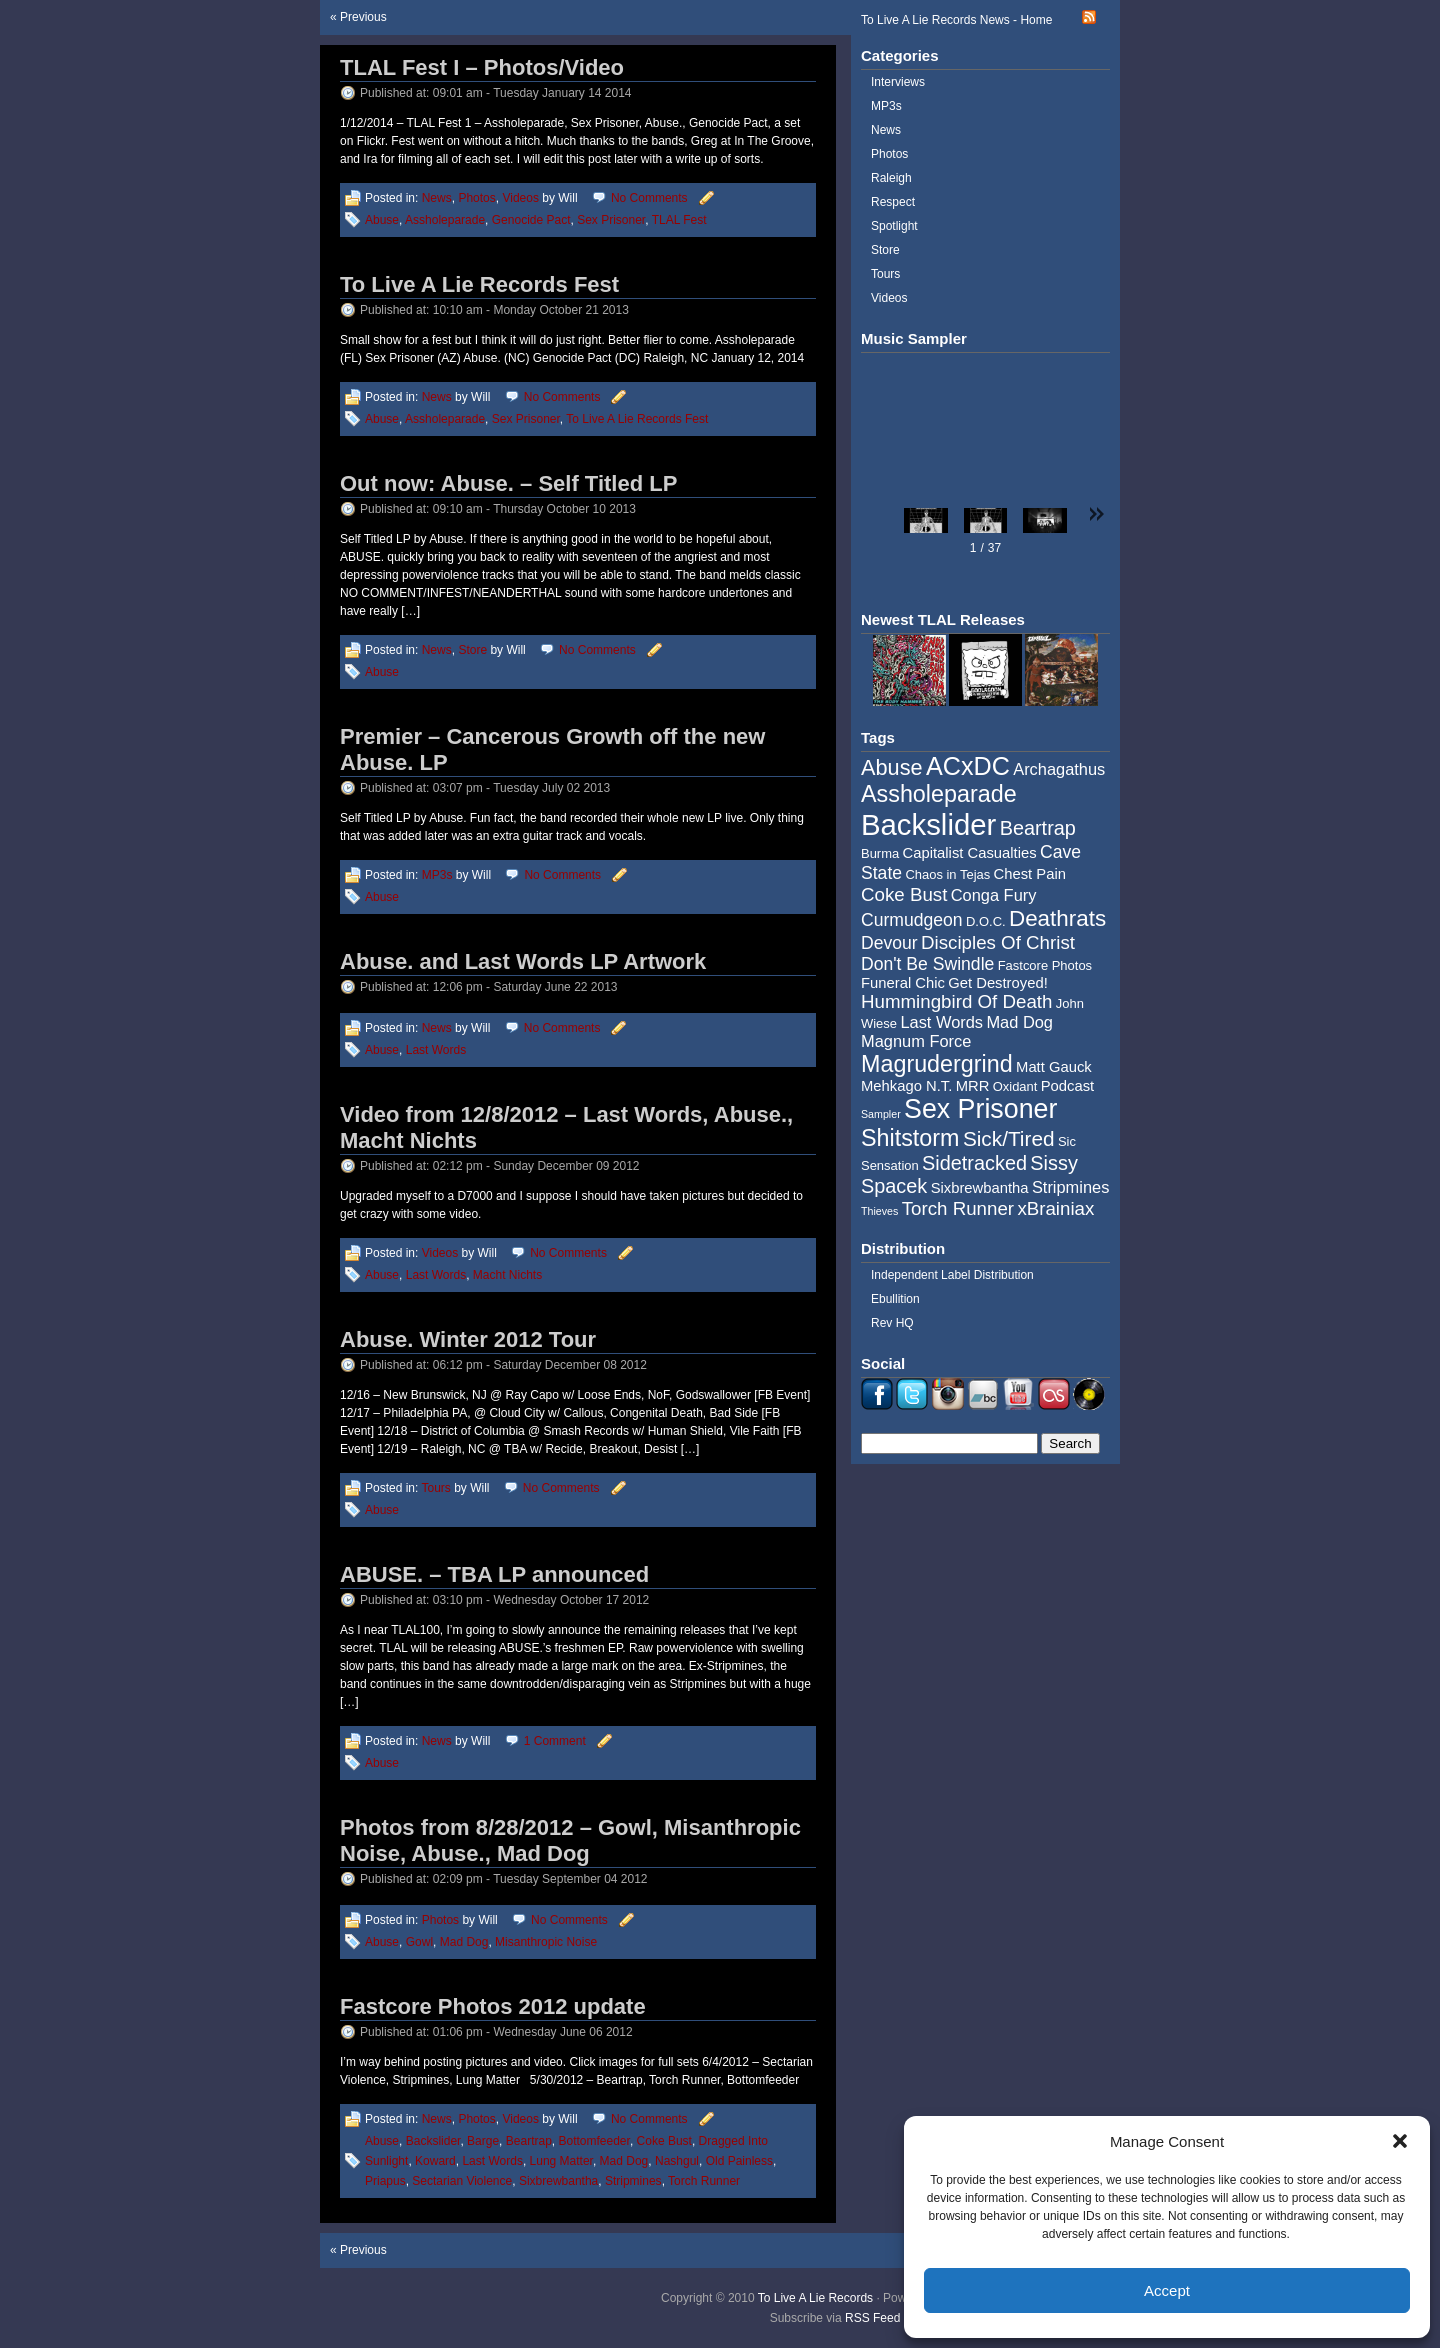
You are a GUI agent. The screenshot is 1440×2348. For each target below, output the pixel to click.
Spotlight (894, 226)
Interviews (898, 82)
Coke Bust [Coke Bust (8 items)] (904, 894)
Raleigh (891, 178)
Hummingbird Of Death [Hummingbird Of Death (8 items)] (956, 1001)
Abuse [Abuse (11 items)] (892, 767)
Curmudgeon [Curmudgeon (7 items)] (912, 920)
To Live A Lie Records (815, 2298)
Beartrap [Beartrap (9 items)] (1038, 828)
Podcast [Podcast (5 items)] (1067, 1086)
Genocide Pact (531, 220)
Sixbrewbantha (558, 2181)
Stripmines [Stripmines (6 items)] (1071, 1187)
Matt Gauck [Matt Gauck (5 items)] (1054, 1067)
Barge (483, 2141)
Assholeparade (445, 220)
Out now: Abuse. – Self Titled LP (508, 483)
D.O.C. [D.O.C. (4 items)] (986, 921)
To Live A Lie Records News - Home (956, 20)
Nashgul (677, 2161)
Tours (435, 1488)
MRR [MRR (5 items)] (973, 1086)
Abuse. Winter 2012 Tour (468, 1339)
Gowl (419, 1942)
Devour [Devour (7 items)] (889, 943)
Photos (476, 198)
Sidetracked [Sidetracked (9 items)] (974, 1163)
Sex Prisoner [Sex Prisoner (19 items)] (980, 1109)
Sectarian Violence (462, 2181)
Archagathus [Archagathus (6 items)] (1059, 769)
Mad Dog (464, 1942)
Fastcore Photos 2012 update (493, 2006)
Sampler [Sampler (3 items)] (881, 1114)
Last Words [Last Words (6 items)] (941, 1022)
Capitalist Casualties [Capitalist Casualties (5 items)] (970, 853)
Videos (520, 198)
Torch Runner (704, 2181)
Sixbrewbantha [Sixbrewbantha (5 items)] (980, 1188)
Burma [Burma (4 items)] (880, 853)
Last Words (436, 1050)
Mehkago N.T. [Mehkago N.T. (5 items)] (906, 1086)
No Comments (649, 198)
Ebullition (895, 1299)
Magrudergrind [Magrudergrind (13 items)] (937, 1064)
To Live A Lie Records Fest (479, 284)
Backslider (433, 2141)
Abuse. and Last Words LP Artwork (523, 961)
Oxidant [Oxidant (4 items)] (1015, 1086)
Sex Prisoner (611, 220)
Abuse (382, 220)
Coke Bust (664, 2141)
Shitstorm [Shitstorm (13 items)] (910, 1138)
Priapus (385, 2181)
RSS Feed (872, 2318)
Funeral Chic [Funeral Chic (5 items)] (903, 983)
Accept (1167, 2290)
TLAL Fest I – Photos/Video (482, 67)
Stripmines (633, 2181)
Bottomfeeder (593, 2141)
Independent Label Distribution (952, 1275)
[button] (1400, 2141)
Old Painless (739, 2161)
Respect (893, 202)
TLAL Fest (679, 220)
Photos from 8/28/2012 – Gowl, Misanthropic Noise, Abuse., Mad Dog (570, 1840)
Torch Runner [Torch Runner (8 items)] (958, 1208)
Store (472, 650)
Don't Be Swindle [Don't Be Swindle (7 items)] (927, 964)
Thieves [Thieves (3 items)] (879, 1211)
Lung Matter (561, 2161)
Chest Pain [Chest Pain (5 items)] (1030, 874)
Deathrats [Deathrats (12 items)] (1057, 918)
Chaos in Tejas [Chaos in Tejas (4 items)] (947, 874)
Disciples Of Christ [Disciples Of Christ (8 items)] (998, 942)
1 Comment (555, 1741)
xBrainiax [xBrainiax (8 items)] (1055, 1208)
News (437, 198)
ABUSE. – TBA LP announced (494, 1574)
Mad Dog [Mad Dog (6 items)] (1019, 1022)
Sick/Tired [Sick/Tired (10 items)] (1009, 1138)
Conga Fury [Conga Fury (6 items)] (994, 895)
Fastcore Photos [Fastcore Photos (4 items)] (1045, 965)
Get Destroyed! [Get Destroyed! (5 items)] (998, 983)
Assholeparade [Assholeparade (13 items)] (939, 794)
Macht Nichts (507, 1275)
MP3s (437, 875)
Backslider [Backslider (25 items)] (928, 824)
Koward (435, 2161)
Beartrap (529, 2141)
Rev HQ (892, 1323)
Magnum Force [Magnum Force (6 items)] (916, 1041)
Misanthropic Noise (546, 1942)
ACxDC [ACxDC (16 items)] (968, 766)
